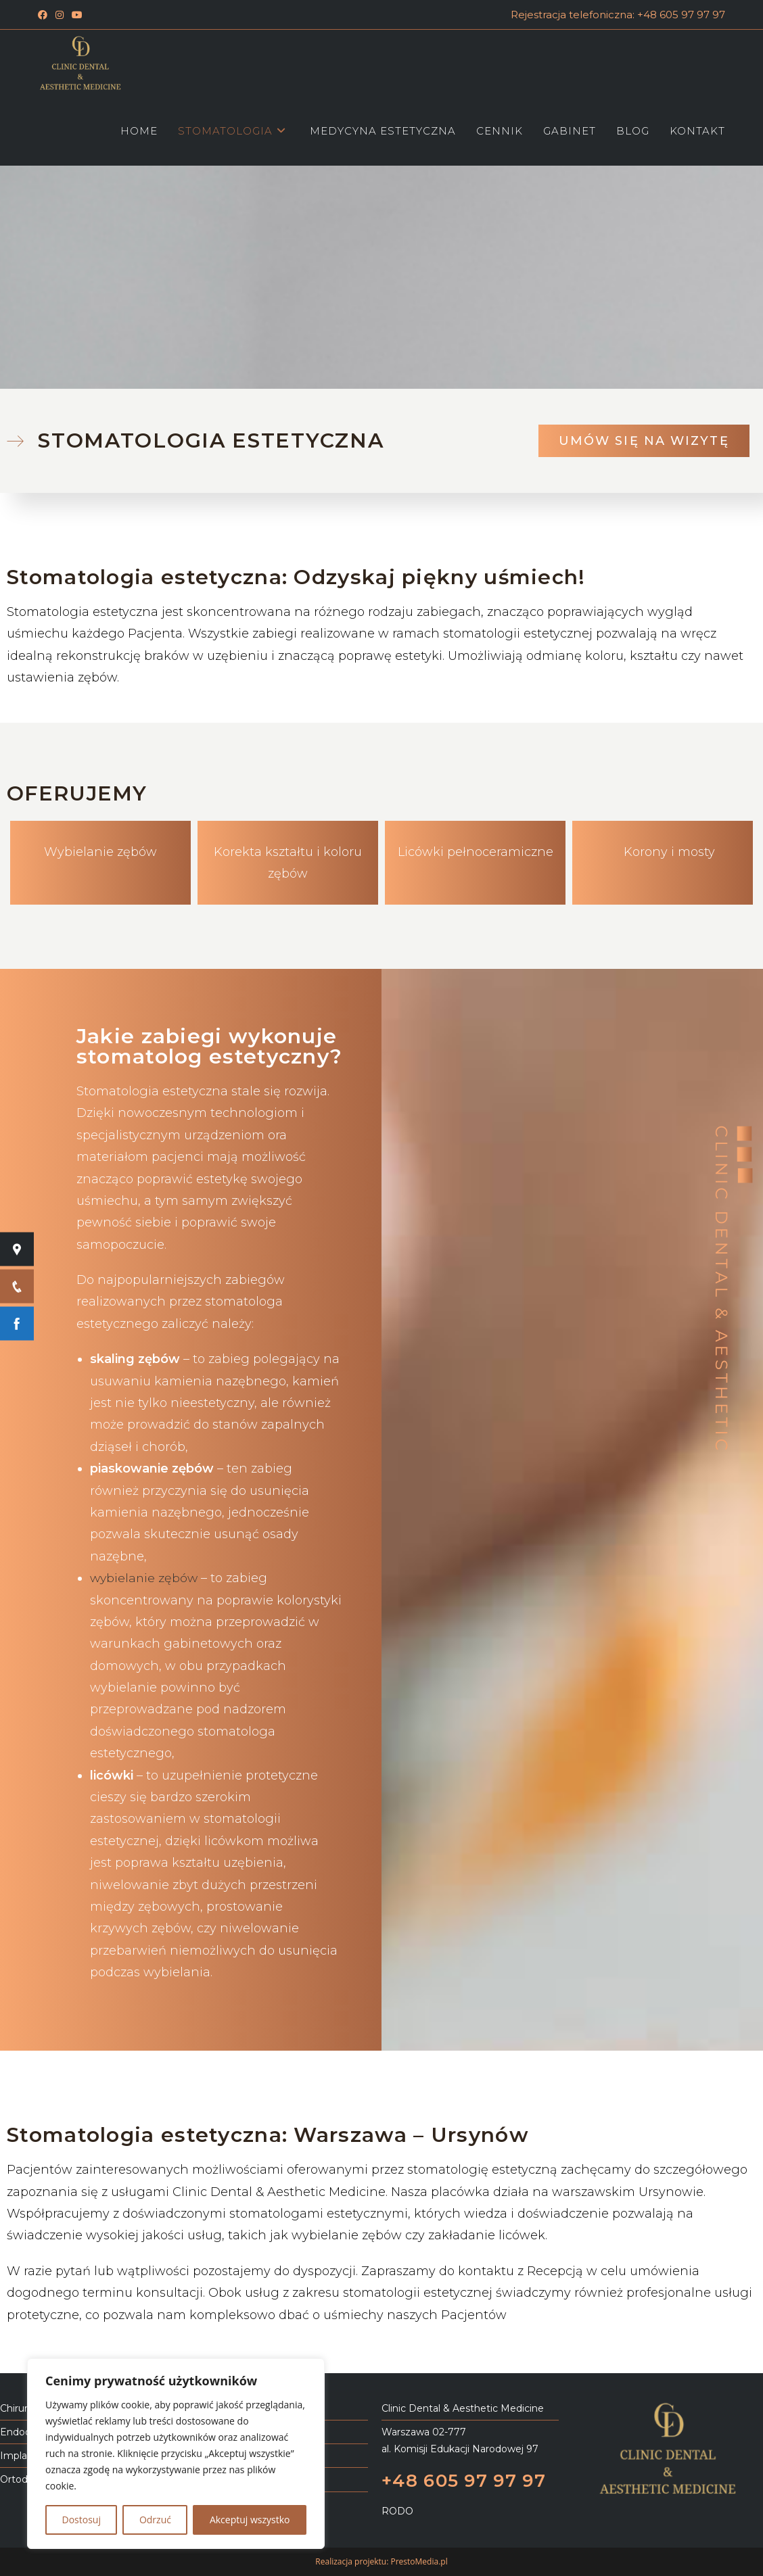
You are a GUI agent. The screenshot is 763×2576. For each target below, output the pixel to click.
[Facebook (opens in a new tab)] (44, 15)
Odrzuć (155, 2519)
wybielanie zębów (145, 1578)
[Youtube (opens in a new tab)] (77, 15)
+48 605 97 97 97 (466, 2480)
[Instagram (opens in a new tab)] (59, 15)
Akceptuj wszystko (250, 2519)
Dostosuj (81, 2519)
